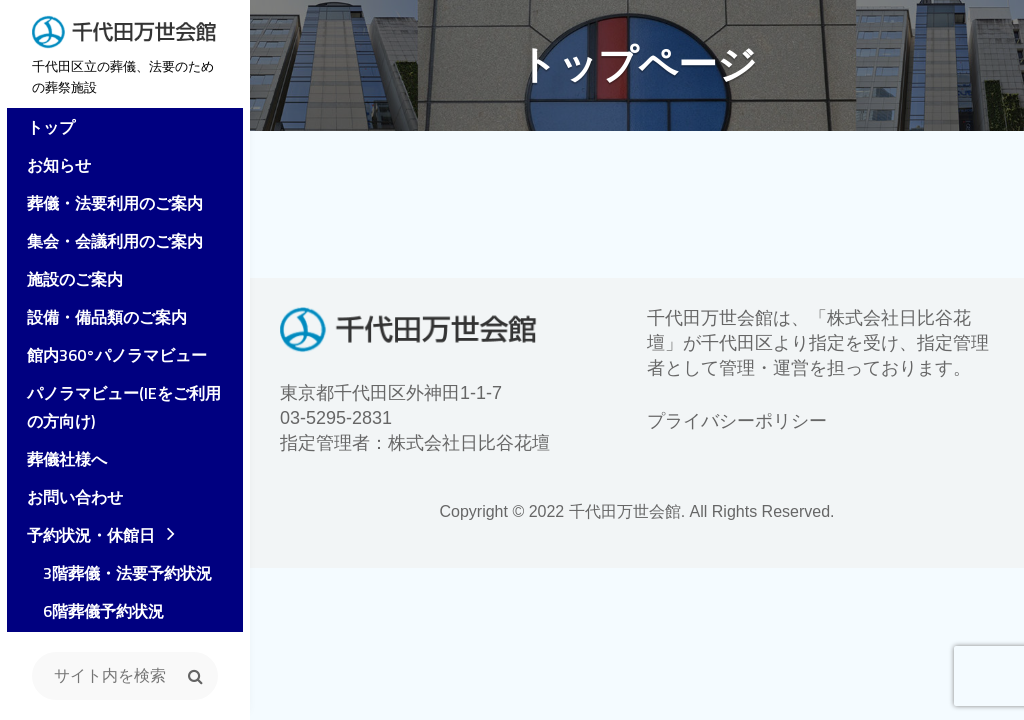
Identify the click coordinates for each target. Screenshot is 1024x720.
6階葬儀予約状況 (88, 614)
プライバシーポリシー (737, 421)
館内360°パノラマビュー (110, 358)
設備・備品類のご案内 (100, 320)
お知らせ (52, 168)
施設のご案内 (68, 282)
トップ (44, 130)
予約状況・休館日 (84, 538)
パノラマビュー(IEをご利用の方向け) (125, 410)
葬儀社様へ (60, 462)
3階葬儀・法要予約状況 (112, 576)
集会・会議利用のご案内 (108, 244)
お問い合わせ (68, 500)
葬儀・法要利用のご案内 (108, 206)
